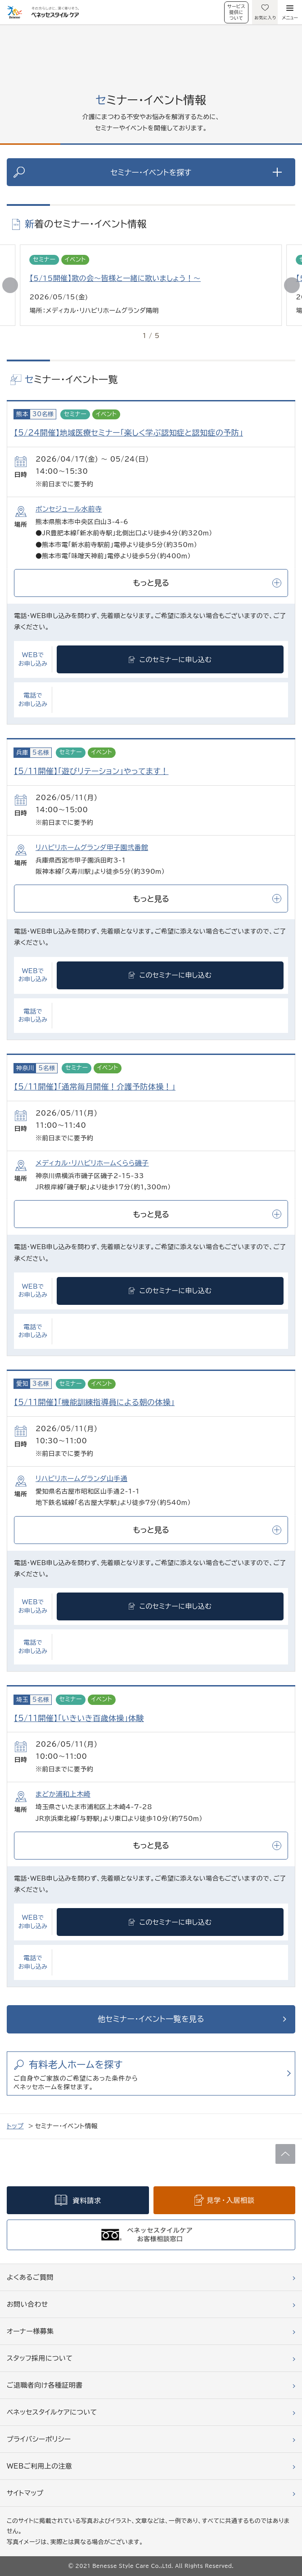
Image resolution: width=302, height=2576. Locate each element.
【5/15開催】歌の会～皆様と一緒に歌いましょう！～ (115, 278)
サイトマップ (25, 2493)
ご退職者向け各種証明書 (45, 2385)
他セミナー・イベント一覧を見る (151, 2019)
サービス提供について (236, 12)
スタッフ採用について (39, 2358)
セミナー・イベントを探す (196, 172)
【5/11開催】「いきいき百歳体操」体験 (79, 1718)
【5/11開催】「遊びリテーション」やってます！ (91, 771)
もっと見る (207, 582)
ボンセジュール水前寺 (69, 509)
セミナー (44, 259)
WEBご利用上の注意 (39, 2466)
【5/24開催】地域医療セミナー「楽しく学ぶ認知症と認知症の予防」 (128, 432)
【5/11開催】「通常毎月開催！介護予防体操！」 (95, 1086)
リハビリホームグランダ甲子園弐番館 (92, 847)
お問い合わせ (27, 2304)
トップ (15, 2126)
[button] (292, 285)
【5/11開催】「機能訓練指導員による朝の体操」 (94, 1402)
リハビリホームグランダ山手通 (81, 1478)
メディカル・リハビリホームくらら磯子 (92, 1163)
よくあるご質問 (30, 2277)
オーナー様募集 (30, 2331)
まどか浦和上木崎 (63, 1794)
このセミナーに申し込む (176, 659)
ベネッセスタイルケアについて (52, 2412)
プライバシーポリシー (39, 2439)
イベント (75, 259)
